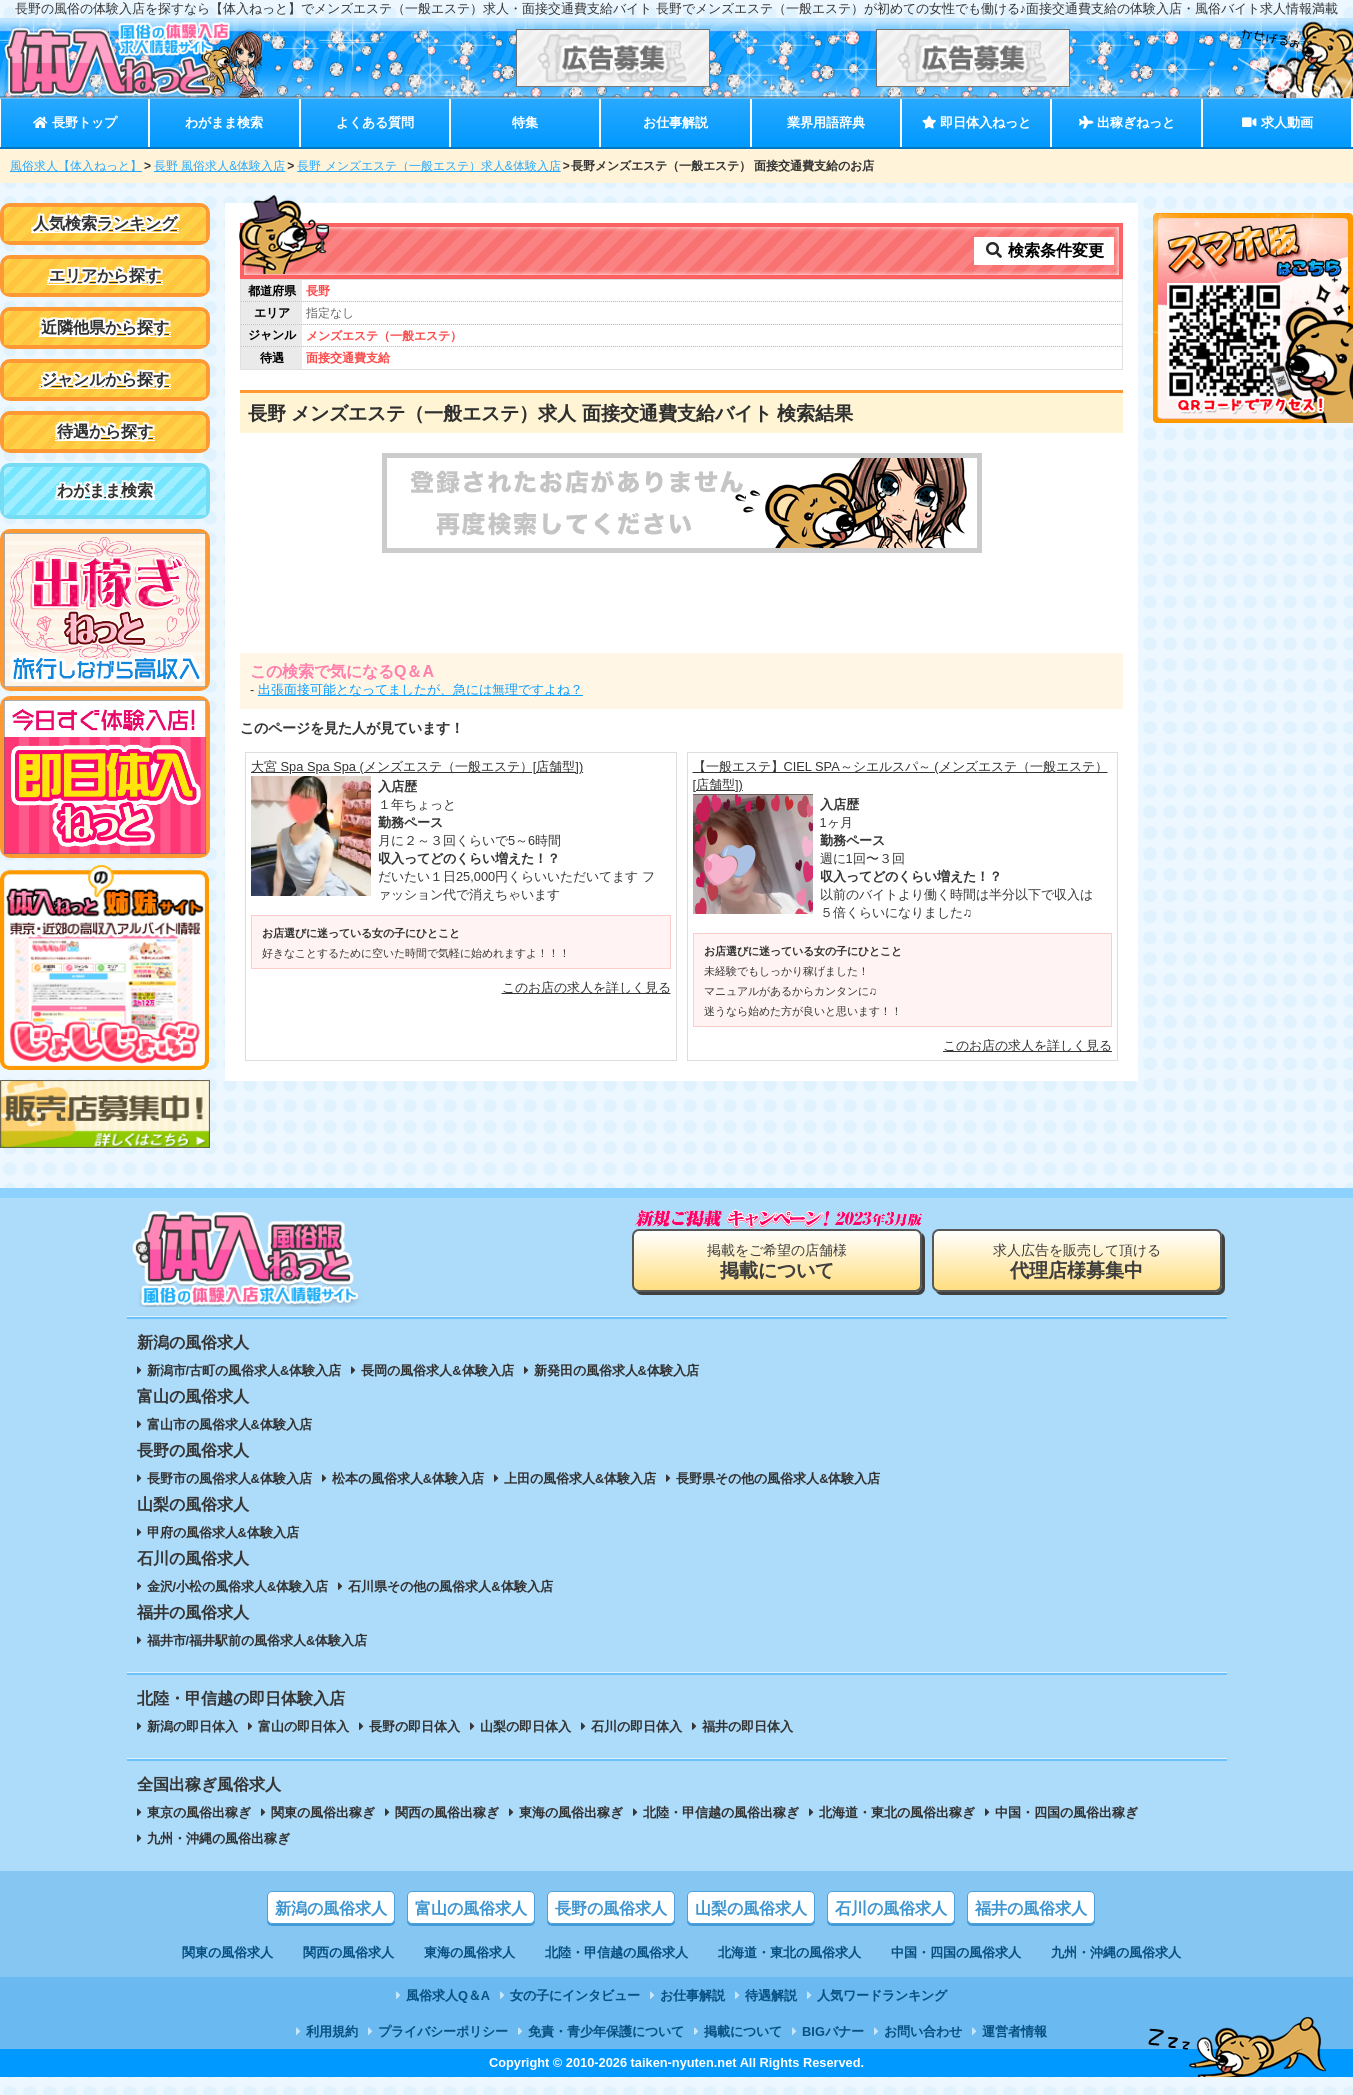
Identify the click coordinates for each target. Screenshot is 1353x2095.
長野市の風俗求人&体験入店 (229, 1478)
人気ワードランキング (882, 1995)
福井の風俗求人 (1031, 1908)
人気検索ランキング (105, 223)
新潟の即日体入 (192, 1726)
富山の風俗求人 (471, 1908)
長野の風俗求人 (611, 1908)
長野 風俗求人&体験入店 (219, 166)
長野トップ (74, 122)
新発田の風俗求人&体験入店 (616, 1370)
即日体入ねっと (976, 122)
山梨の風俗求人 (751, 1908)
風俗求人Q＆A (448, 1995)
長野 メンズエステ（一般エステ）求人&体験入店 (428, 166)
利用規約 (332, 2031)
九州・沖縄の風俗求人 (1116, 1952)
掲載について (743, 2031)
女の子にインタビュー (575, 1995)
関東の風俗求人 (227, 1952)
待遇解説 (771, 1995)
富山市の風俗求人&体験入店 (229, 1424)
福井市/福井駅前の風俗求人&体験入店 (257, 1640)
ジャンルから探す (105, 379)
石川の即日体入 (636, 1726)
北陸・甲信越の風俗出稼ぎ (721, 1812)
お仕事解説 (675, 122)
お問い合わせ (923, 2031)
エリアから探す (105, 275)
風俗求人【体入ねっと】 (76, 166)
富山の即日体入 (303, 1726)
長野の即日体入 (414, 1726)
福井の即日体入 (747, 1726)
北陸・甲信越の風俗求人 (616, 1952)
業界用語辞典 (826, 122)
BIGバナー (833, 2031)
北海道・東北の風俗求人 (789, 1952)
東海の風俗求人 (469, 1952)
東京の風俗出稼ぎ (199, 1812)
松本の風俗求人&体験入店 (408, 1478)
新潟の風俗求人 (331, 1908)
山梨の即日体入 (525, 1726)
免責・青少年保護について (606, 2031)
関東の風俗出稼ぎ (323, 1812)
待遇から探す (105, 431)
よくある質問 (375, 122)
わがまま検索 (224, 122)
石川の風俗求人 (891, 1908)
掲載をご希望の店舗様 (777, 1261)
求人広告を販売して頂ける (1077, 1261)
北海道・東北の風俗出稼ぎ (897, 1812)
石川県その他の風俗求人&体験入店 (450, 1586)
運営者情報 (1014, 2031)
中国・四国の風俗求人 (956, 1952)
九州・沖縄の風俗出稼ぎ (218, 1838)
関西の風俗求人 (348, 1952)
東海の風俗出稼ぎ (571, 1812)
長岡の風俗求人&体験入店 (437, 1370)
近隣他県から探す (105, 327)
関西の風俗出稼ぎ (447, 1812)
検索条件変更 (1044, 250)
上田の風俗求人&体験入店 (580, 1478)
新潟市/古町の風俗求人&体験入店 (244, 1370)
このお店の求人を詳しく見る (586, 987)
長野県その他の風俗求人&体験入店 (778, 1478)
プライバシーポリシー (443, 2031)
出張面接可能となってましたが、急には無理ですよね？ (420, 689)
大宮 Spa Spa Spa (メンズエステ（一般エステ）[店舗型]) (417, 766)
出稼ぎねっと (1127, 122)
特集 (525, 122)
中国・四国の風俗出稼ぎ (1066, 1812)
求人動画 (1277, 122)
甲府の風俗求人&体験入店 (223, 1532)
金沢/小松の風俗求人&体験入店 (238, 1586)
